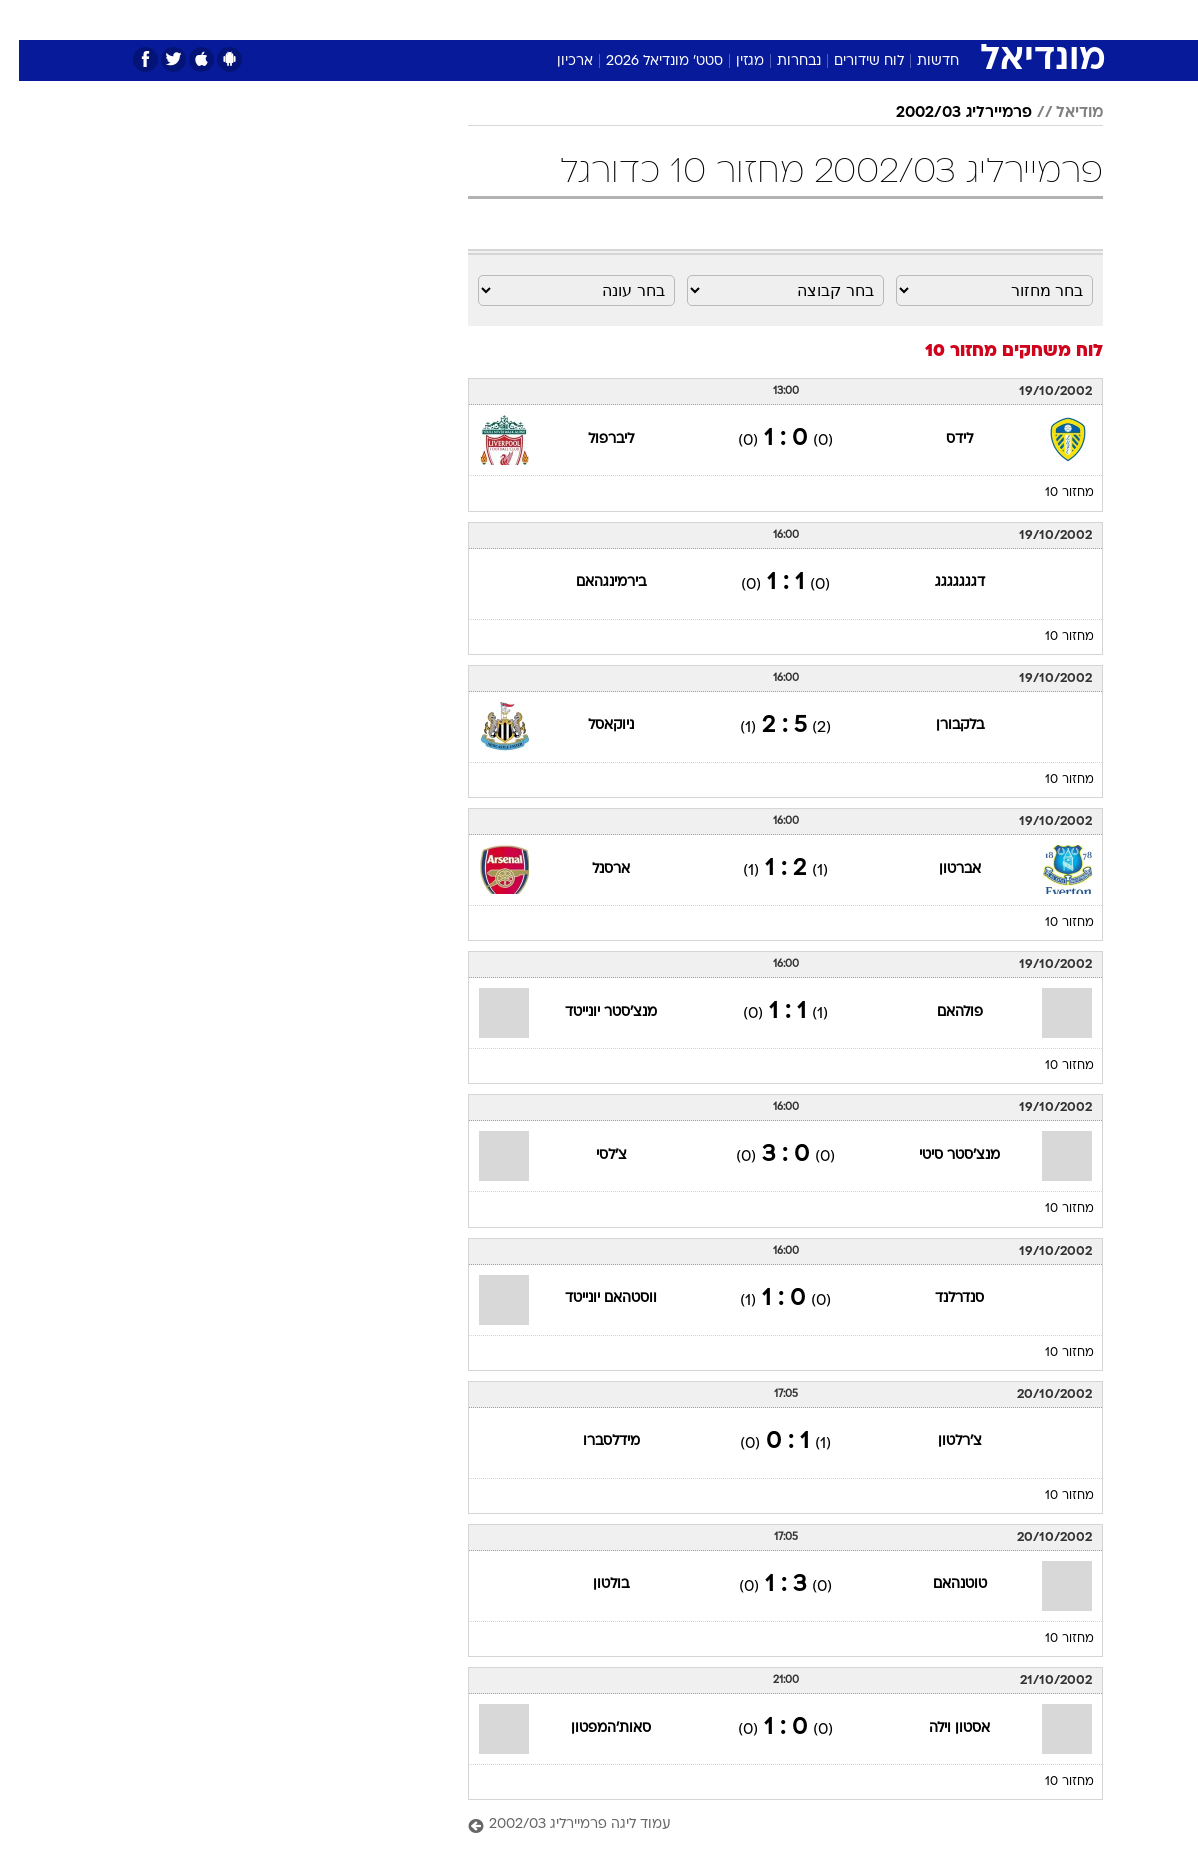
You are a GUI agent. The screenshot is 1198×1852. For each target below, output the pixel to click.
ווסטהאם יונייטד (592, 1298)
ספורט (891, 18)
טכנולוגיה (410, 18)
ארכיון (556, 61)
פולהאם (941, 1012)
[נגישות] (27, 18)
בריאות (542, 18)
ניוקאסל (592, 725)
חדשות (954, 18)
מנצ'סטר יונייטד (592, 1012)
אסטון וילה (940, 1728)
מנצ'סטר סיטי (940, 1155)
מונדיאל (825, 18)
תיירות (479, 18)
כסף (650, 18)
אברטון (941, 869)
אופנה (343, 18)
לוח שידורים (850, 61)
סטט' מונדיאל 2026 (645, 61)
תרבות (760, 18)
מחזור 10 (1050, 493)
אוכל (600, 18)
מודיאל (1060, 113)
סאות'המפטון (592, 1728)
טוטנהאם (941, 1584)
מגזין (731, 61)
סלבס (702, 18)
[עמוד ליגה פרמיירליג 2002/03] (766, 1825)
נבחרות (780, 61)
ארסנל (592, 869)
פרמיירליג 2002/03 (945, 113)
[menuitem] (942, 19)
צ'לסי (592, 1155)
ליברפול (592, 439)
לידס (940, 439)
